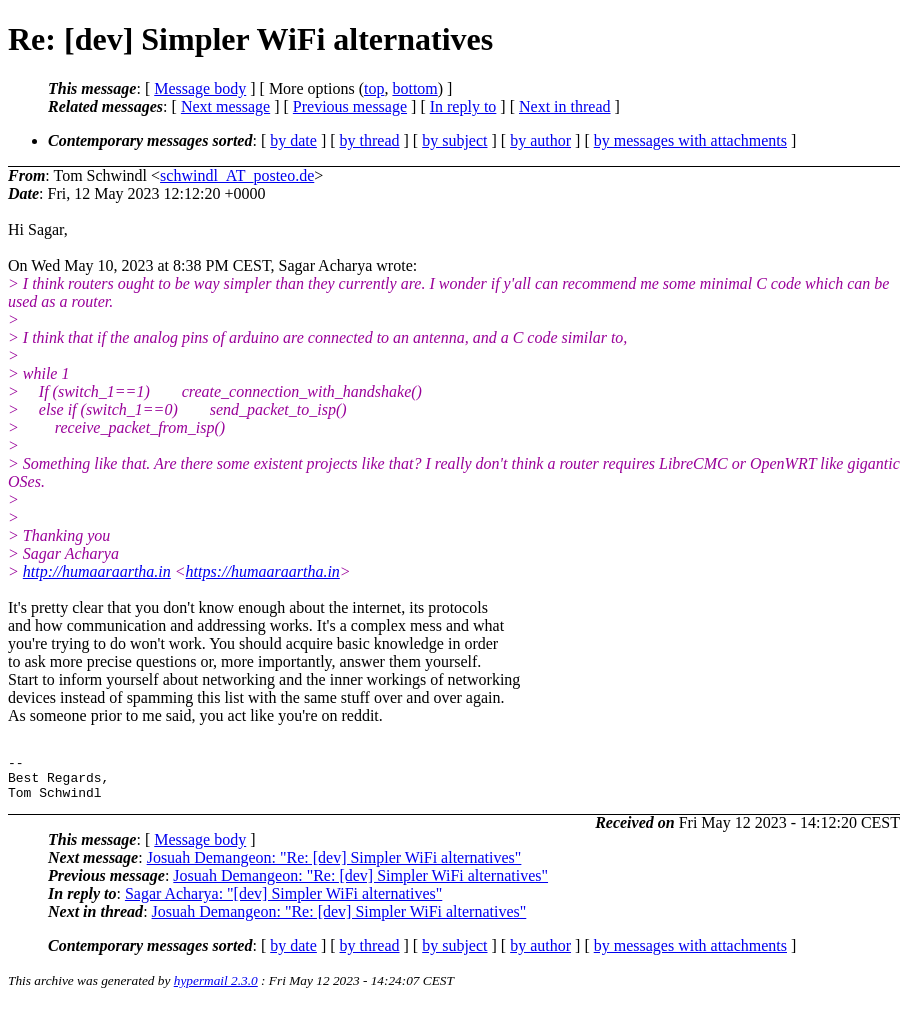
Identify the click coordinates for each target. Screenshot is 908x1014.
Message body (200, 88)
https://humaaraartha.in (263, 571)
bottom (414, 88)
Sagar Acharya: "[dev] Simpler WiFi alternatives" (283, 902)
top (374, 88)
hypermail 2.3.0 (216, 989)
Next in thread (565, 106)
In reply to (463, 106)
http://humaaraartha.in (97, 571)
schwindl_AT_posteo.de (237, 175)
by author (540, 140)
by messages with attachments (690, 140)
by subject (454, 140)
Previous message (350, 106)
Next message (225, 106)
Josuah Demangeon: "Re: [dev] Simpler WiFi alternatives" (334, 866)
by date (293, 140)
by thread (370, 140)
